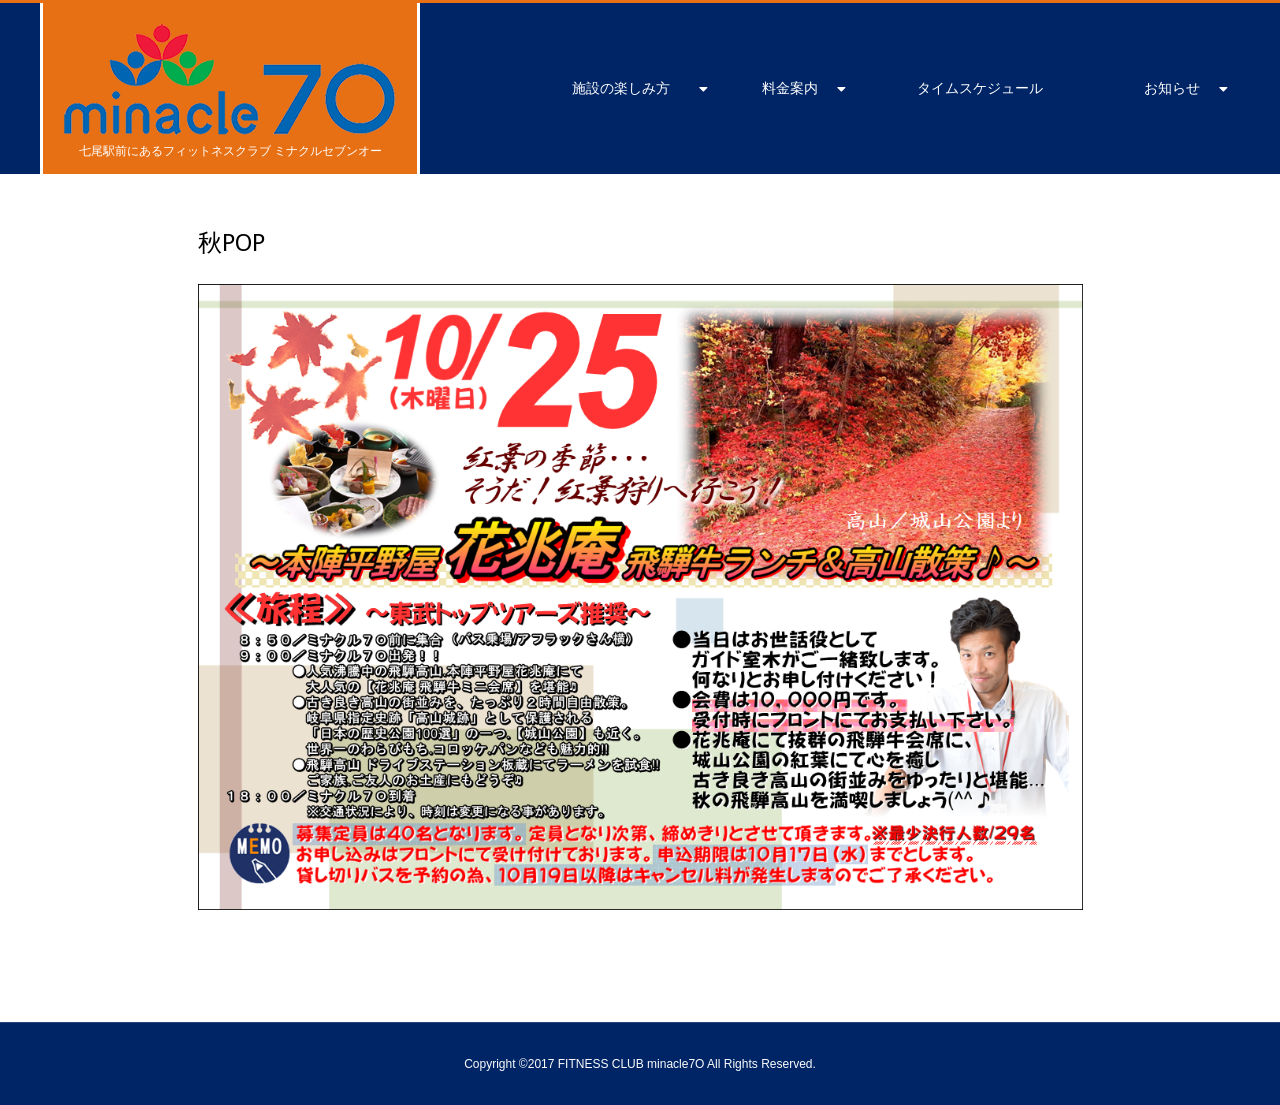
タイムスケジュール (980, 88)
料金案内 (790, 88)
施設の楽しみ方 (621, 88)
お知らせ (1172, 88)
